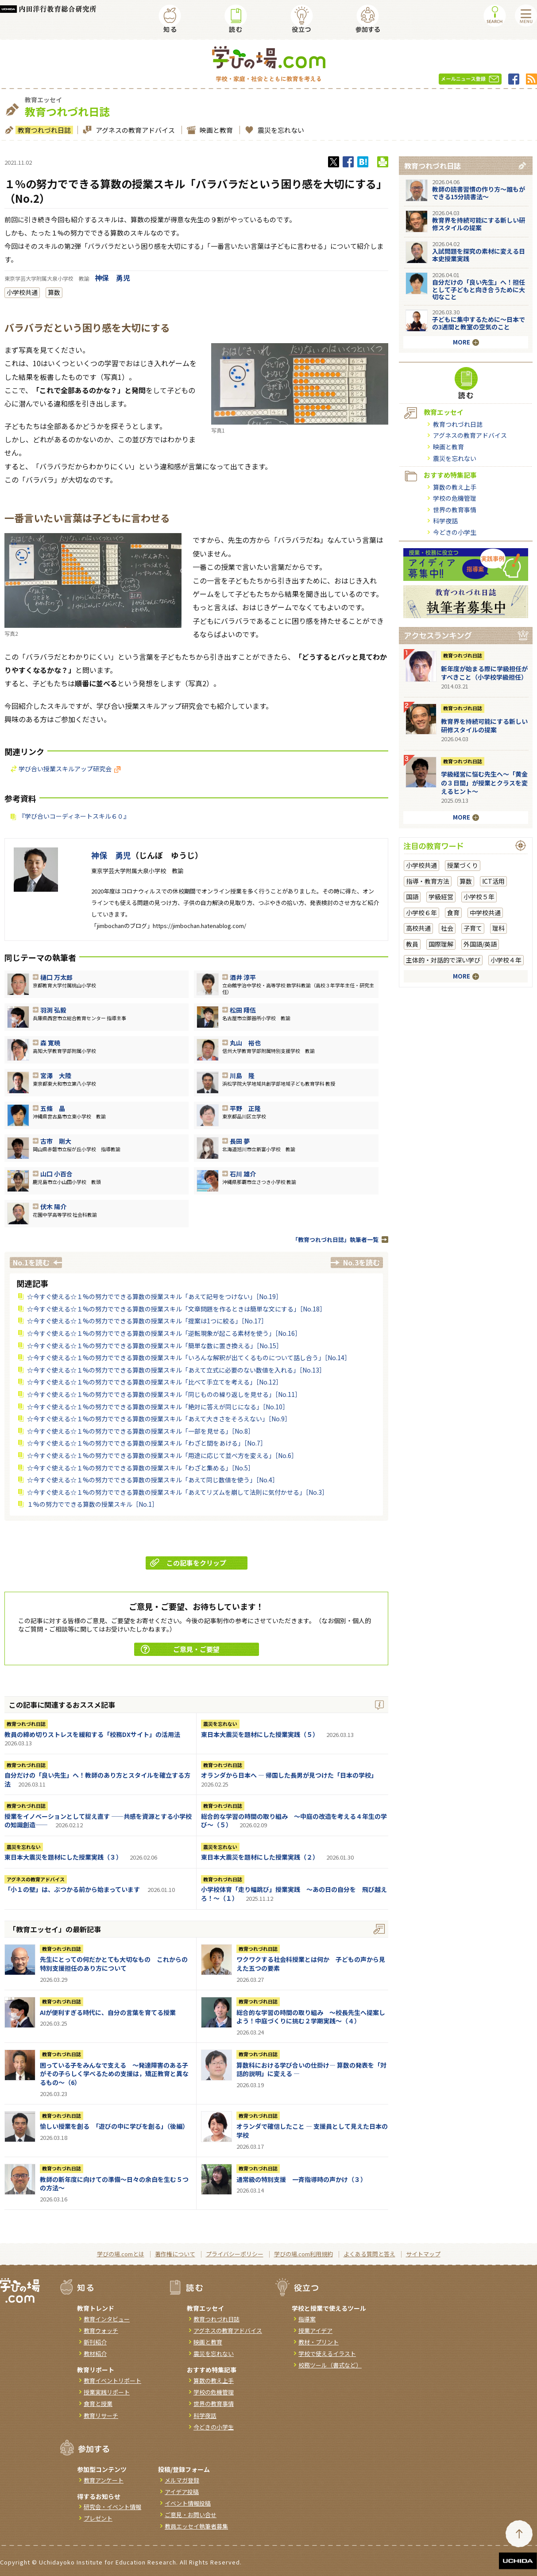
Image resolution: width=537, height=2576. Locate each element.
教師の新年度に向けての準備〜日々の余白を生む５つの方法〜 (114, 2184)
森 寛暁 (50, 1042)
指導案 (307, 2319)
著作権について (175, 2254)
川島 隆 (242, 1075)
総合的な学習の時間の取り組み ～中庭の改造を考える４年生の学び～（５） (294, 1821)
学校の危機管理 (454, 498)
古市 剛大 (55, 1141)
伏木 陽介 (53, 1206)
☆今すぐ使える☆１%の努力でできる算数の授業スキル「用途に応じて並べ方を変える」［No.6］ (162, 1455)
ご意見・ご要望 (180, 1649)
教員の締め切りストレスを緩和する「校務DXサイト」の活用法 (92, 1734)
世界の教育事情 (454, 509)
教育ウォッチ (101, 2330)
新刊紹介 (95, 2342)
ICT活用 (493, 881)
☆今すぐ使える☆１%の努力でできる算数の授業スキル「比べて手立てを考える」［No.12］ (154, 1381)
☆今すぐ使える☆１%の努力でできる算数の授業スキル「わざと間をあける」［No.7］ (147, 1443)
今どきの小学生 (454, 532)
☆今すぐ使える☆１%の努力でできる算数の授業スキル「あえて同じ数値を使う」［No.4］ (152, 1479)
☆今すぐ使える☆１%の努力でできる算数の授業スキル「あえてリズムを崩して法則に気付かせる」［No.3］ (177, 1492)
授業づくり (462, 865)
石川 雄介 (243, 1173)
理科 (498, 928)
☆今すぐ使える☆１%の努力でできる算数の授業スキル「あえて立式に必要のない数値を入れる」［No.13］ (176, 1369)
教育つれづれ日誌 (43, 130)
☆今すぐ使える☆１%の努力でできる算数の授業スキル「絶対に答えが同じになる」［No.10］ (158, 1406)
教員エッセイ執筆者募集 (196, 2526)
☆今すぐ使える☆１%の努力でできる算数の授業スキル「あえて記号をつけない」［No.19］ (154, 1296)
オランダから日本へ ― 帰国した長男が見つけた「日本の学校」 (289, 1775)
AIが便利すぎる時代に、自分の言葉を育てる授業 (108, 2012)
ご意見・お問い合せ (190, 2514)
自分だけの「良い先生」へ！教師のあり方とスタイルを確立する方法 (97, 1779)
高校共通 (418, 928)
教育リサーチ (101, 2415)
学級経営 (441, 896)
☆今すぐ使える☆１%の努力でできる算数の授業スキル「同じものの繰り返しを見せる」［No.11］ (164, 1394)
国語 (412, 896)
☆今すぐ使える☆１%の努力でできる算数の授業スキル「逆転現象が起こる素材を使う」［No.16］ (164, 1333)
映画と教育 (215, 130)
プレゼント (98, 2518)
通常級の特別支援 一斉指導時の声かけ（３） (301, 2179)
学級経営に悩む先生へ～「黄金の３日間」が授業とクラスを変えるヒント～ (484, 783)
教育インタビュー (107, 2319)
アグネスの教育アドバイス (134, 130)
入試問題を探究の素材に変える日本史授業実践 (478, 255)
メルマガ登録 (182, 2480)
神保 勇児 (112, 277)
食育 (453, 912)
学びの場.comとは (120, 2254)
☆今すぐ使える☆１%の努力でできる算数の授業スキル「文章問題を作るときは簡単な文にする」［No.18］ (176, 1308)
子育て (473, 928)
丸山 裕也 (245, 1042)
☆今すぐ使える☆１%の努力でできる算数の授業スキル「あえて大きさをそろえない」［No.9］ (159, 1418)
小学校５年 (479, 896)
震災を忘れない (279, 130)
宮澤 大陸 (55, 1075)
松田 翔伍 (243, 1010)
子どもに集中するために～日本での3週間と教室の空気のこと (478, 323)
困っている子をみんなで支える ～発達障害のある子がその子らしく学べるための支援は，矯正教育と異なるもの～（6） (114, 2074)
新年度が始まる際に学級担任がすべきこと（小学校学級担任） (484, 673)
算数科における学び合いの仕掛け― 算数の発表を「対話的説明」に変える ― (311, 2069)
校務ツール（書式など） (330, 2365)
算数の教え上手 (454, 487)
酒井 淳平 (243, 977)
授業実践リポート (107, 2392)
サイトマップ (423, 2254)
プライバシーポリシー (234, 2254)
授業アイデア (315, 2330)
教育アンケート (104, 2480)
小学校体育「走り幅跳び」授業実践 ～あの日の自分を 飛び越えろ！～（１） (294, 1894)
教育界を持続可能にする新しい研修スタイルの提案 (478, 224)
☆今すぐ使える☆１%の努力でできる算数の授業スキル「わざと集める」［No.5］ (140, 1467)
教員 (412, 944)
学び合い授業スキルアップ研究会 (69, 768)
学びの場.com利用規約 (303, 2254)
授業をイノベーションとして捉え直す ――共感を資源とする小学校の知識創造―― (98, 1821)
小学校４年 (506, 959)
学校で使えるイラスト (327, 2353)
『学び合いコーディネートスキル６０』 (74, 816)
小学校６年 (421, 912)
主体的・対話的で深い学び (443, 959)
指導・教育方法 (427, 881)
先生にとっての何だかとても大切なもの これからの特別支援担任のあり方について (114, 1964)
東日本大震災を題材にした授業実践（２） (260, 1857)
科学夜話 (445, 520)
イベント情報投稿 (188, 2503)
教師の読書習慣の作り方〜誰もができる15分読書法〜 (478, 193)
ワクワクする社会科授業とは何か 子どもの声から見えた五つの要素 (310, 1964)
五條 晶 (52, 1108)
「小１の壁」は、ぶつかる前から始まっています (72, 1889)
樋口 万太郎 (56, 977)
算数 (54, 292)
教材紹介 (95, 2353)
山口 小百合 (56, 1173)
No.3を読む (361, 1262)
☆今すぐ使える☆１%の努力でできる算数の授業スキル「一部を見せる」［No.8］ (140, 1431)
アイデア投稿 (182, 2491)
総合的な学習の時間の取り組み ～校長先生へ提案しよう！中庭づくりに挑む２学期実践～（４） (310, 2017)
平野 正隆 (245, 1108)
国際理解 (441, 944)
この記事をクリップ (188, 1562)
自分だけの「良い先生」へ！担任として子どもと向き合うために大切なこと (478, 290)
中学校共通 (485, 912)
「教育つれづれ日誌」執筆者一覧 (335, 1239)
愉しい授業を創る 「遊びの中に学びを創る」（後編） (114, 2126)
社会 (447, 928)
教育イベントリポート (112, 2380)
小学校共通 (22, 292)
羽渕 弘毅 (53, 1010)
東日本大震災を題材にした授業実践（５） (260, 1734)
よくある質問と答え (369, 2254)
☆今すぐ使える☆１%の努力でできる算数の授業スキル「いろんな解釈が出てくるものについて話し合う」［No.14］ (189, 1357)
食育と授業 (98, 2403)
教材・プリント (318, 2342)
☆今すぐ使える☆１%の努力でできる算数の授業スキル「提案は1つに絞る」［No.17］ (147, 1320)
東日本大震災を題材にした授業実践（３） (63, 1857)
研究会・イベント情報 (112, 2507)
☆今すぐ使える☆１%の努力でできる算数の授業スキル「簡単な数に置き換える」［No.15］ (154, 1345)
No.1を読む (31, 1262)
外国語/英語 (480, 944)
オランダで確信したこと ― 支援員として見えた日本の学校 (312, 2130)
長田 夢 (240, 1141)
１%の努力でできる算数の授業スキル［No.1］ (92, 1504)
